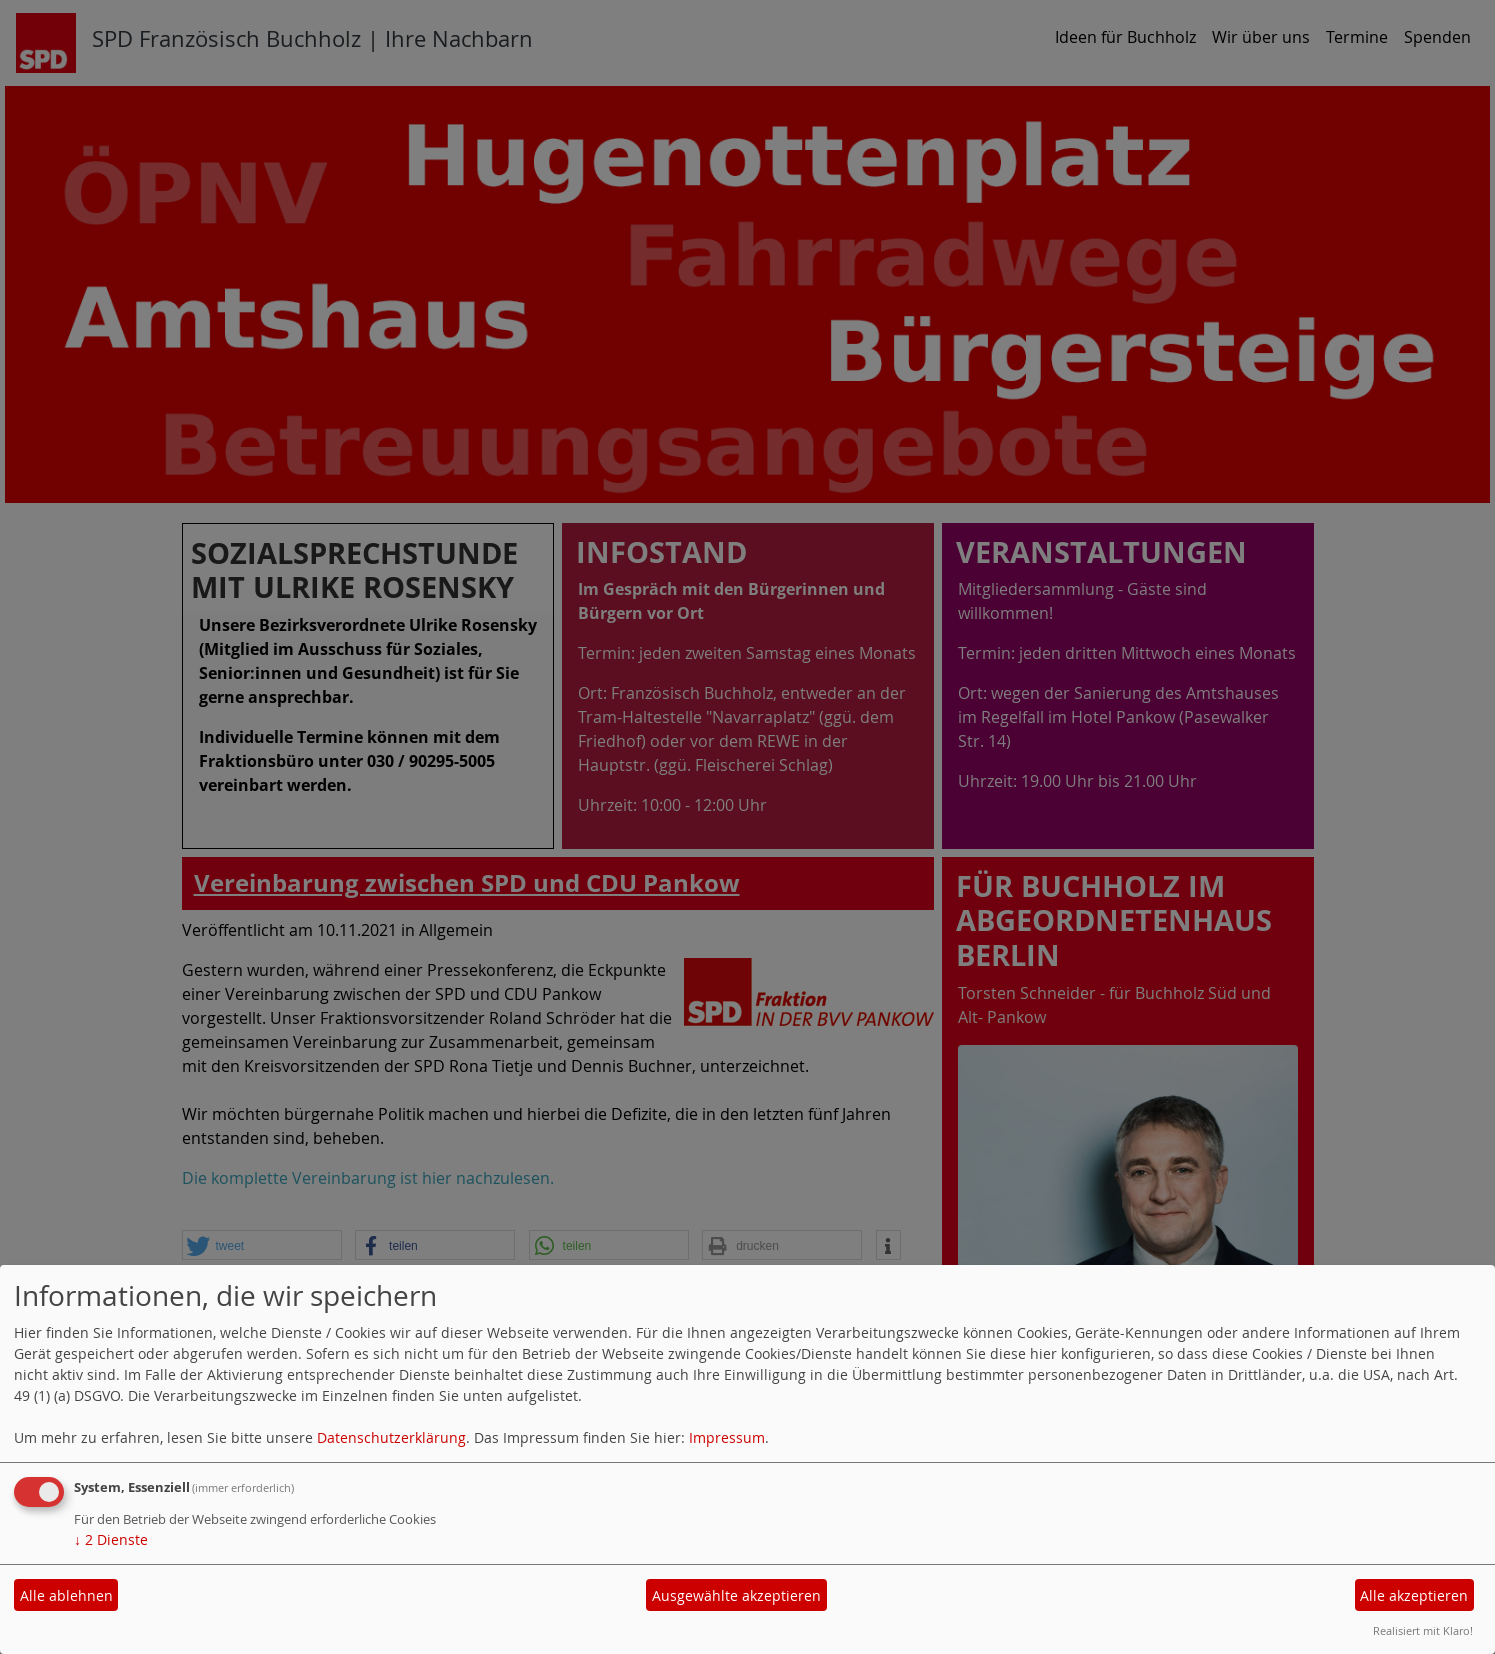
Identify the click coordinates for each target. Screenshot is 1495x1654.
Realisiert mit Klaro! (1423, 1630)
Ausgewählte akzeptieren (736, 1595)
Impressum (727, 1437)
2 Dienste (111, 1539)
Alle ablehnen (66, 1595)
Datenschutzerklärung (391, 1437)
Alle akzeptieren (1414, 1595)
